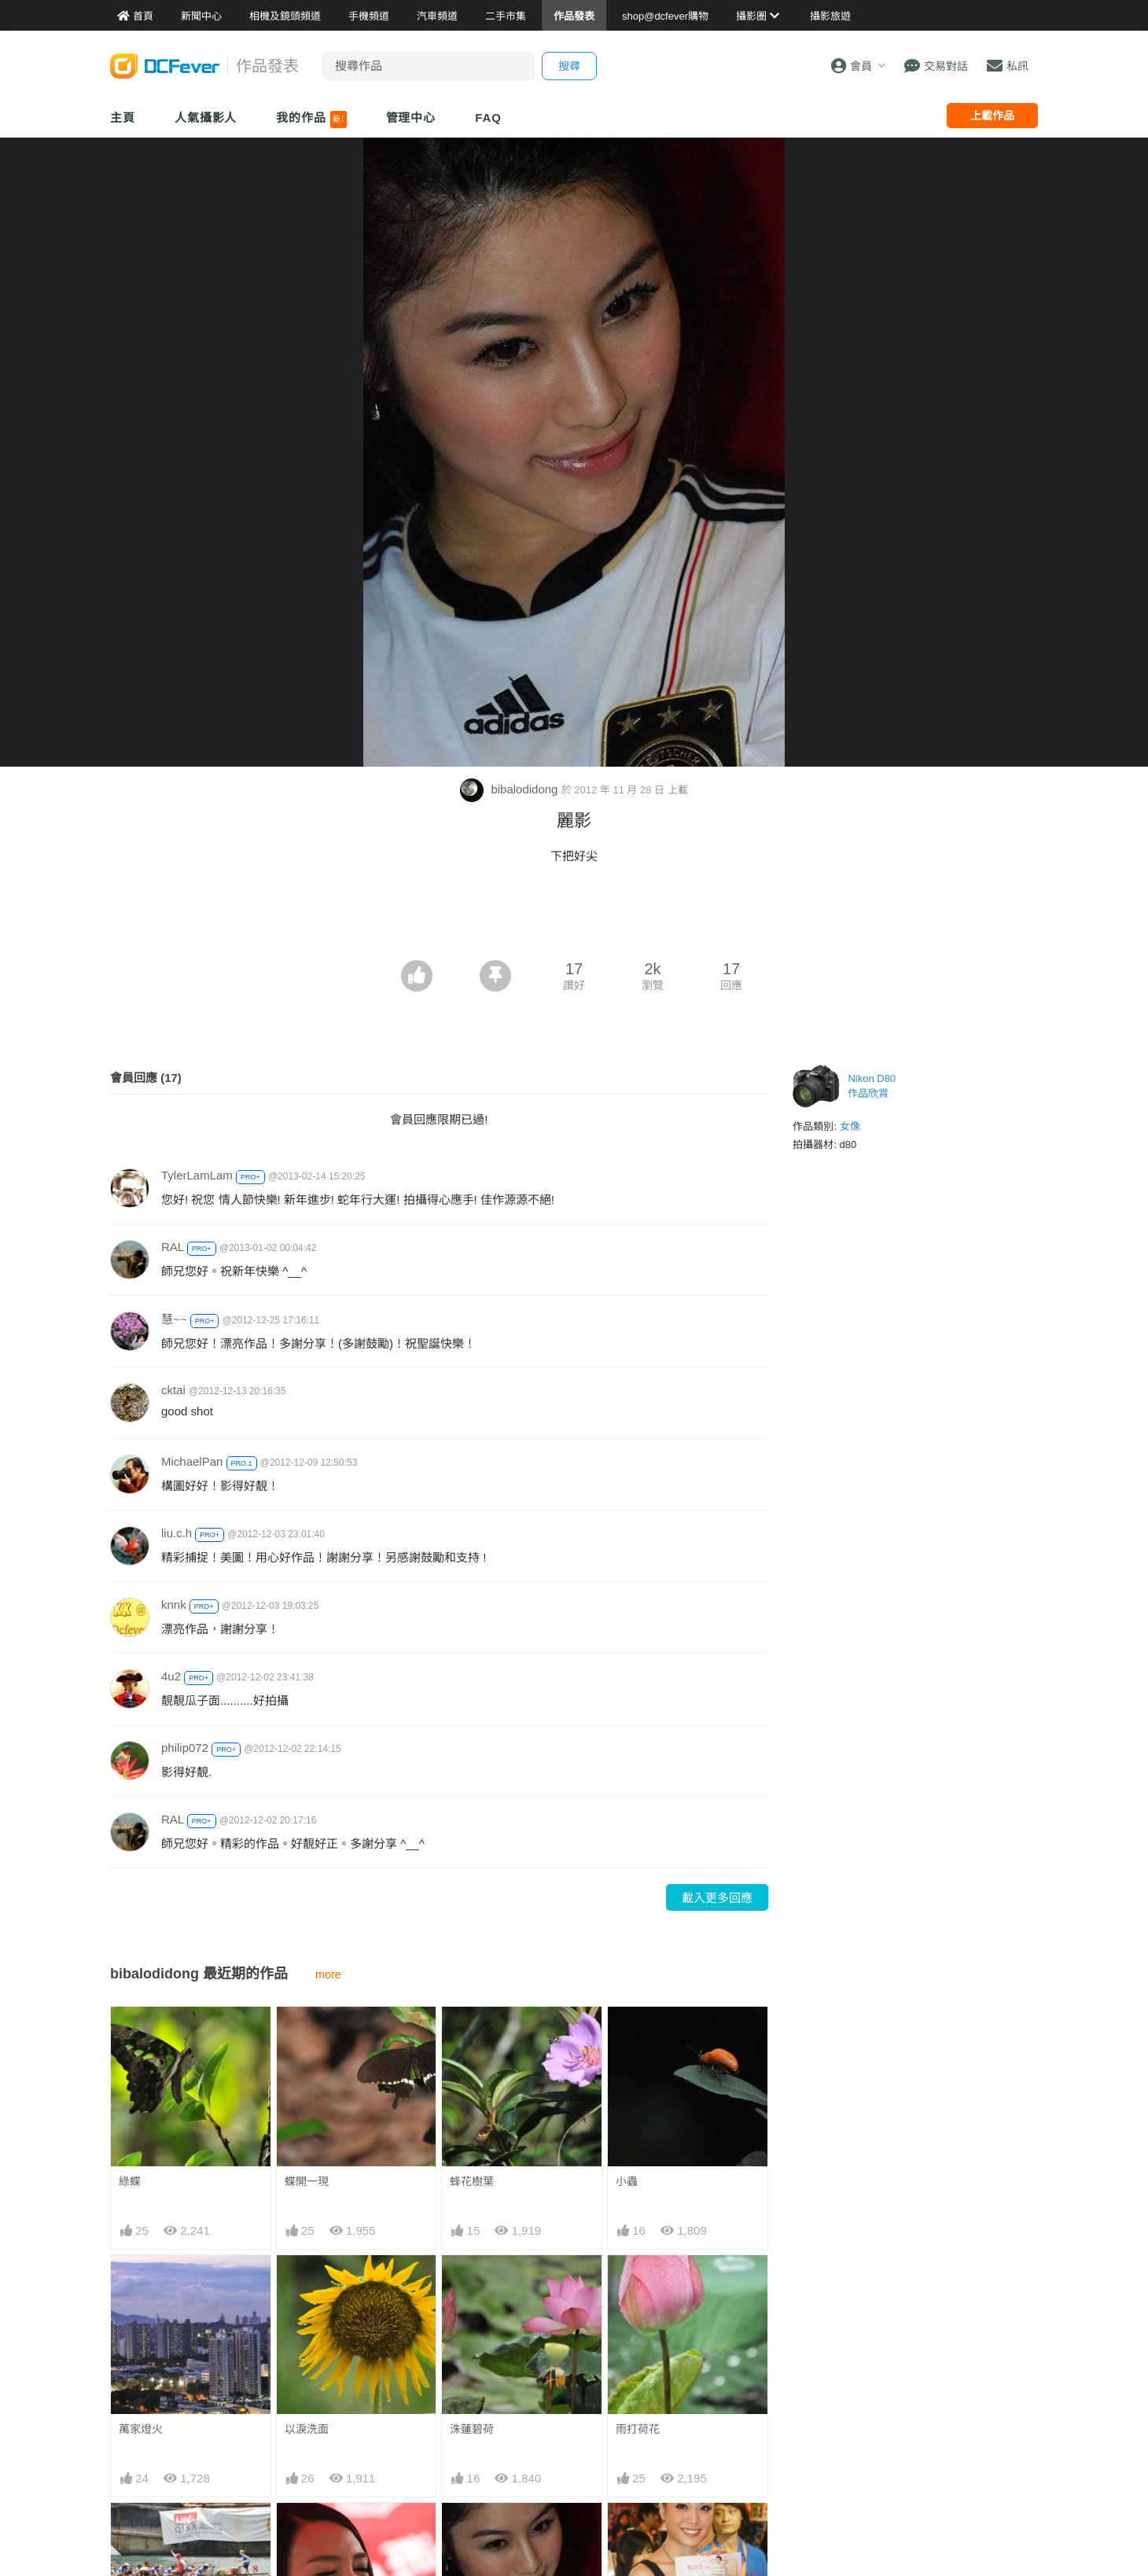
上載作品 (992, 115)
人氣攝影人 (206, 117)
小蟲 (627, 2181)
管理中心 (411, 117)
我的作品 (311, 119)
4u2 (171, 1676)
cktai (173, 1390)
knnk (173, 1604)
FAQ (488, 117)
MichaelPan (192, 1461)
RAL (172, 1246)
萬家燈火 (141, 2429)
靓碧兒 (632, 2531)
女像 (850, 1126)
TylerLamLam (197, 1175)
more (328, 1974)
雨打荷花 (638, 2429)
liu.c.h (176, 1533)
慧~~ (174, 1319)
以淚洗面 (307, 2429)
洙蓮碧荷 (472, 2429)
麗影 (461, 2531)
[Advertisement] (574, 916)
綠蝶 (130, 2181)
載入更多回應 (717, 1897)
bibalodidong (510, 789)
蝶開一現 (307, 2181)
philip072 (184, 1747)
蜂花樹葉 (472, 2181)
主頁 (122, 117)
